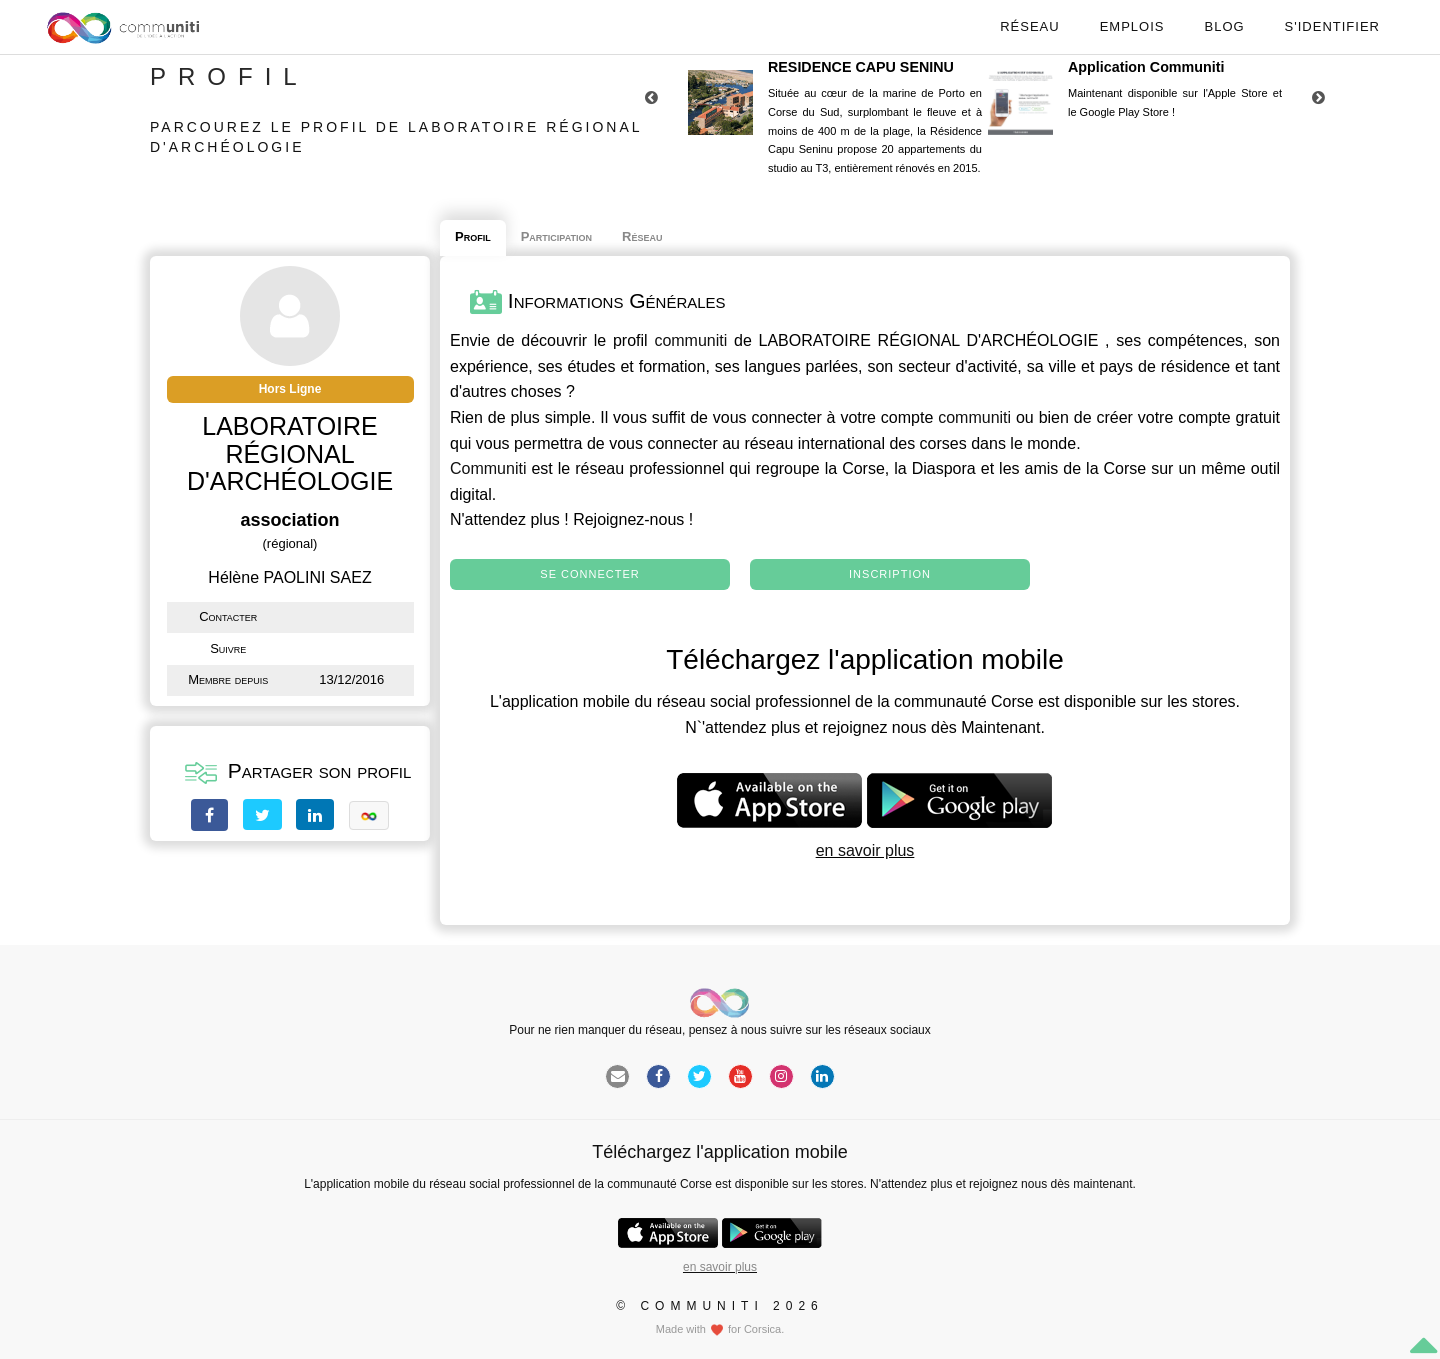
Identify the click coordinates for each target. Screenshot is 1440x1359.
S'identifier (1332, 26)
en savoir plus (865, 850)
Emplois (1132, 26)
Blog (1224, 26)
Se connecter (589, 574)
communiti (690, 340)
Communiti (488, 468)
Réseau (1029, 26)
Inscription (890, 574)
